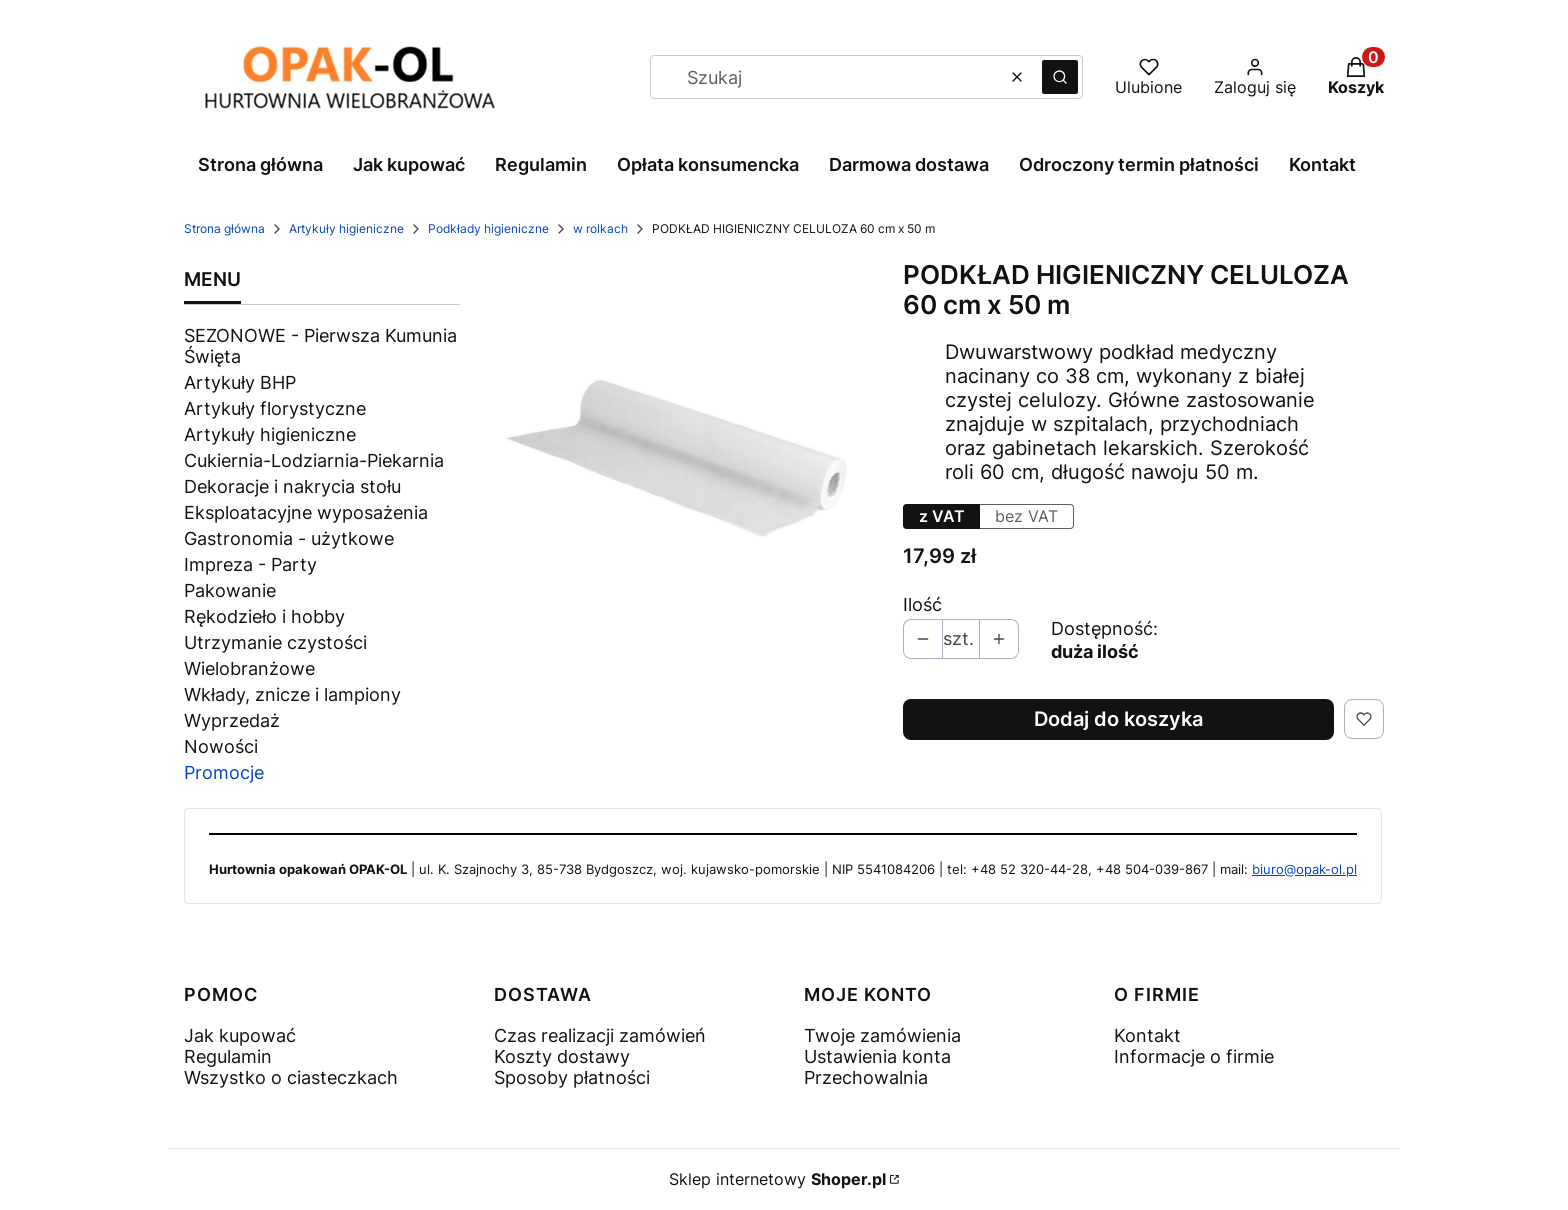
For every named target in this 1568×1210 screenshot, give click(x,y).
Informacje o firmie (1194, 1056)
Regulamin (228, 1056)
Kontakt (1147, 1035)
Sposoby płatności (572, 1077)
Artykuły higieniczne (346, 228)
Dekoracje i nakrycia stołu (292, 486)
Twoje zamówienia (882, 1035)
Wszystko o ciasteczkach (291, 1077)
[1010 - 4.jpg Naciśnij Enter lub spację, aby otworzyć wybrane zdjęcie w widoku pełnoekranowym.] (681, 447)
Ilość (922, 604)
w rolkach (600, 228)
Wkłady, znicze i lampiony (292, 694)
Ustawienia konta (877, 1056)
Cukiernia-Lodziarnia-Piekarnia (314, 460)
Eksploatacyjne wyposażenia (306, 512)
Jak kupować (240, 1035)
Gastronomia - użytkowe (289, 538)
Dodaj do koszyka (1118, 719)
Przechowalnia (866, 1077)
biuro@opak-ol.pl (1304, 869)
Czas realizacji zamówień (600, 1035)
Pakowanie (230, 590)
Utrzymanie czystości (275, 642)
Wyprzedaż (232, 720)
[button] (1060, 77)
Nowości (221, 746)
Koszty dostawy (562, 1056)
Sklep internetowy (777, 1179)
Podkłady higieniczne (488, 228)
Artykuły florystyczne (275, 408)
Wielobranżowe (249, 668)
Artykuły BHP (240, 382)
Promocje (224, 772)
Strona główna (224, 228)
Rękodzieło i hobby (264, 616)
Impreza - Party (250, 564)
